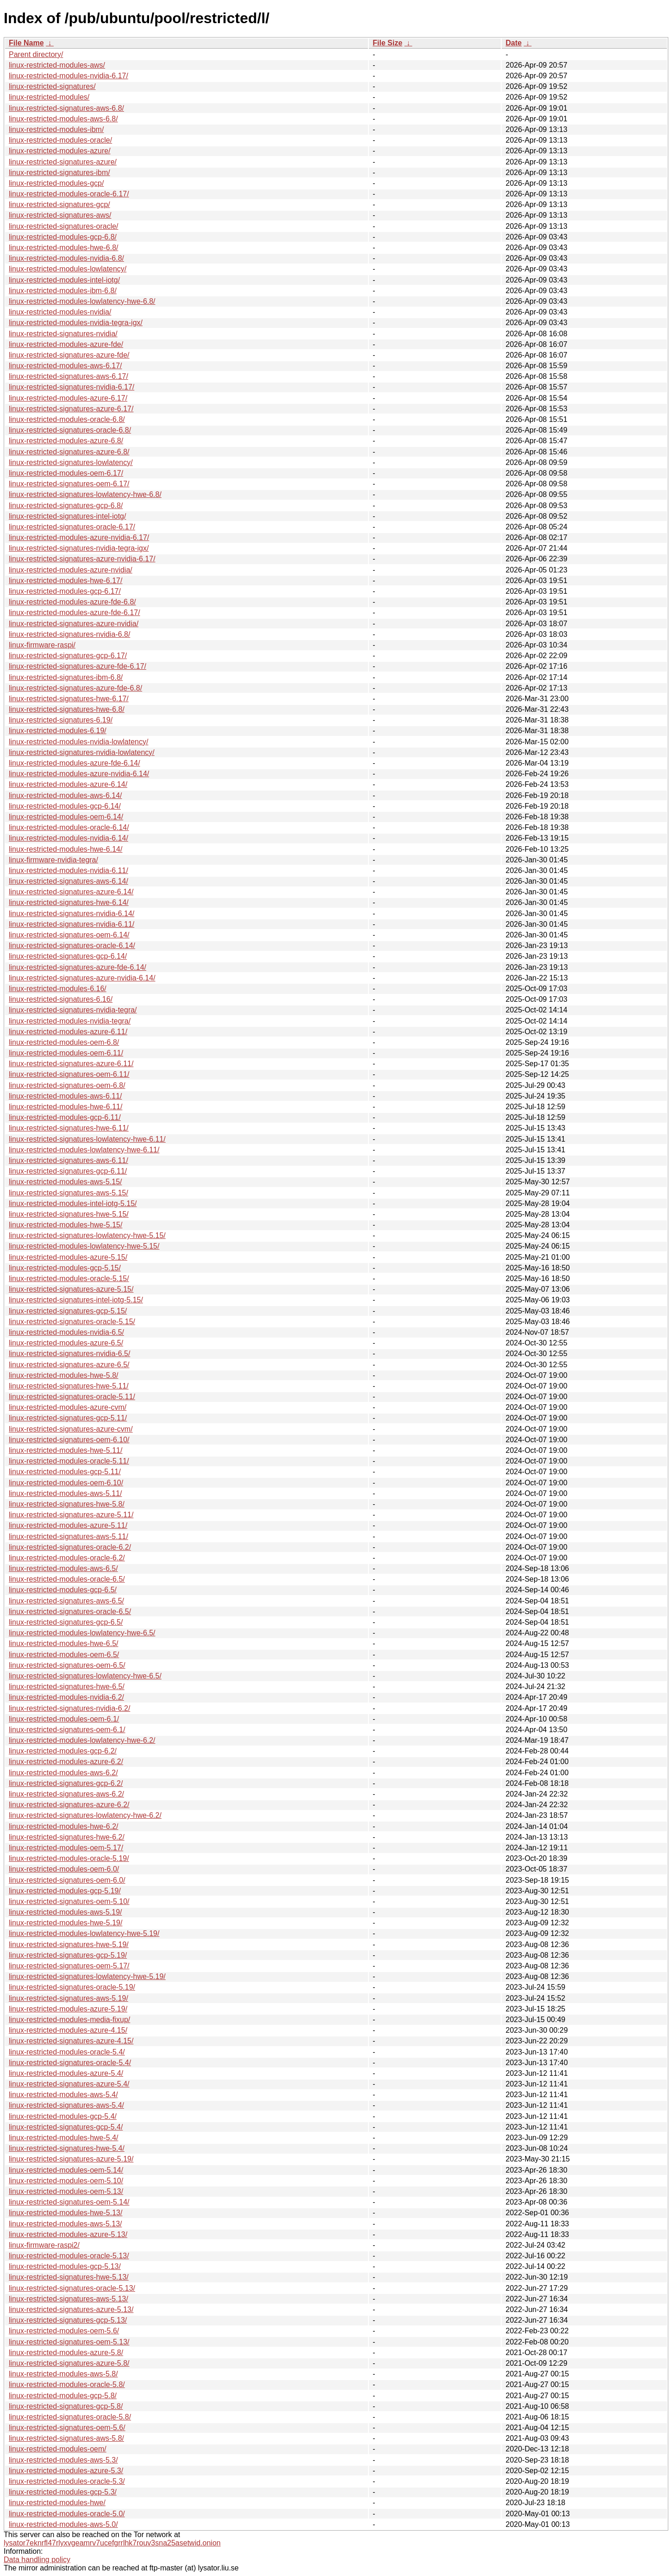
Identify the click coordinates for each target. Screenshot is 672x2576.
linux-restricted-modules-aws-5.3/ (63, 2460)
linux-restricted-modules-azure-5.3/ (66, 2471)
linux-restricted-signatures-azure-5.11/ (71, 1515)
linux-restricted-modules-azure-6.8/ (66, 441)
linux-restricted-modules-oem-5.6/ (64, 2331)
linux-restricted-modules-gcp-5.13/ (65, 2266)
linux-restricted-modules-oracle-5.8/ (67, 2384)
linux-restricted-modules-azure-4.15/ (68, 2030)
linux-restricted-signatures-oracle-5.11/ (72, 1397)
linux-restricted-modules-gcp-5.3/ (63, 2492)
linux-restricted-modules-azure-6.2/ (66, 1762)
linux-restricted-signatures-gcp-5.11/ (68, 1418)
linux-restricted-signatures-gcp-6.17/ (68, 656)
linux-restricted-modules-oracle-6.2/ (67, 1558)
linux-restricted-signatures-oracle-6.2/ (70, 1547)
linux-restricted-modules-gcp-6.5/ (63, 1590)
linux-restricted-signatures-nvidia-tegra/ (73, 1010)
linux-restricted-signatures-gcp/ (59, 204)
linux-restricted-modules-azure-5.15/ (68, 1257)
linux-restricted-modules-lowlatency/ (67, 269)
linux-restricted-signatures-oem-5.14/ (69, 2202)
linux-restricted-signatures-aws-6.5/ (66, 1601)
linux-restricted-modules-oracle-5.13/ (69, 2256)
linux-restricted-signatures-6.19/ (60, 720)
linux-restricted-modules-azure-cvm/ (67, 1407)
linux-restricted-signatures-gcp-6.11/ (68, 1171)
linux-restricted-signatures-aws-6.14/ (68, 881)
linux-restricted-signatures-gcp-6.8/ (66, 505)
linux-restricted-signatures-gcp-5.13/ (68, 2320)
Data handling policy (37, 2559)
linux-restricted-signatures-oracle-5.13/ (72, 2288)
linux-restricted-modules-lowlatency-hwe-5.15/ (84, 1246)
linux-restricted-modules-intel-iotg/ (64, 280)
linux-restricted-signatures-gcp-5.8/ (66, 2406)
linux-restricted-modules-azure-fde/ (66, 344)
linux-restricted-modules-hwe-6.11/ (65, 1107)
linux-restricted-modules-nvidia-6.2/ (66, 1697)
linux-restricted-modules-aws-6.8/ (63, 119)
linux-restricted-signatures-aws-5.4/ (66, 2105)
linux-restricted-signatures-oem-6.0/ (67, 1880)
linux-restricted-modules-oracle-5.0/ (67, 2514)
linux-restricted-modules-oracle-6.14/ (69, 827)
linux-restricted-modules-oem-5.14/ (66, 2170)
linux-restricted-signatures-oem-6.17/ (69, 484)
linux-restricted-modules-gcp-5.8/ (63, 2396)
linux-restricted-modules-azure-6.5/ (66, 1343)
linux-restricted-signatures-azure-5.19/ (71, 2159)
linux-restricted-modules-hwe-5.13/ (65, 2213)
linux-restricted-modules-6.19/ (57, 731)
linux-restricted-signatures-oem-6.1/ (67, 1730)
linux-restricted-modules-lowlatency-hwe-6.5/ (82, 1633)
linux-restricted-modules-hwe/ (57, 2503)
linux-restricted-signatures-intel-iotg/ (67, 516)
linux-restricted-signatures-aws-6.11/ (68, 1160)
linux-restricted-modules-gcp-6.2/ (63, 1751)
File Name (26, 43)
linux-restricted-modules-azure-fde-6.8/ (72, 602)
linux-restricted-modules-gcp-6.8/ (63, 237)
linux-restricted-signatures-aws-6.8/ (66, 108)
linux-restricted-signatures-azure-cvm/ (71, 1429)
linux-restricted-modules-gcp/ (56, 183)
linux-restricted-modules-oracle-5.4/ (67, 2052)
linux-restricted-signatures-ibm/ (59, 172)
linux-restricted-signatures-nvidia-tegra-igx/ (79, 548)
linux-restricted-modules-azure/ (60, 151)
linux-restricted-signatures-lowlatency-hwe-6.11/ (87, 1139)
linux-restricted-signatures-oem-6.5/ (67, 1665)
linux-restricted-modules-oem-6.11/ (66, 1053)
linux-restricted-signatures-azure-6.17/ (71, 409)
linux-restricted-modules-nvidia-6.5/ (66, 1332)
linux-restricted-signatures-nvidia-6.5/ (69, 1353)
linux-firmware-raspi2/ (44, 2245)
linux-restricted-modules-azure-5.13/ (68, 2234)
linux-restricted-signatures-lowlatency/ (71, 462)
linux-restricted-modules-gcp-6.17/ (65, 591)
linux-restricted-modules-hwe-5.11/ (65, 1450)
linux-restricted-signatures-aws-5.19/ (68, 1998)
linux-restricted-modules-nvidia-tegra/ (70, 1021)
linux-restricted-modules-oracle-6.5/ (67, 1579)
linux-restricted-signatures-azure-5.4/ (69, 2084)
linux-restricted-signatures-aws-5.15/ (68, 1193)
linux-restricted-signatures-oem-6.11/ (69, 1074)
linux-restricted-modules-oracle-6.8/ (67, 419)
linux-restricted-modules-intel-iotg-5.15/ (73, 1203)
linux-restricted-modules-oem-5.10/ (66, 2181)
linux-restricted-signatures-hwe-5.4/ (66, 2148)
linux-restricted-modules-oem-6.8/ (64, 1042)
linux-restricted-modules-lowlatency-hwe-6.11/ (84, 1150)
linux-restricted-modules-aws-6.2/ (63, 1773)
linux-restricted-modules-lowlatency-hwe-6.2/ (82, 1740)
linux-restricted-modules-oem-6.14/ (66, 817)
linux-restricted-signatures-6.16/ (60, 999)
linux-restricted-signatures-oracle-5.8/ (70, 2417)
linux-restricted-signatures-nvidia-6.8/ (69, 634)
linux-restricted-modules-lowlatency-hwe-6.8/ (82, 301)
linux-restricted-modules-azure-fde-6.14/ (74, 763)
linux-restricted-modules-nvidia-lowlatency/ (78, 742)
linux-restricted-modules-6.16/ (57, 989)
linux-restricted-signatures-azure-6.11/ (71, 1064)
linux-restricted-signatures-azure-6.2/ (69, 1805)
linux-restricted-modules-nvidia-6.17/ (68, 76)
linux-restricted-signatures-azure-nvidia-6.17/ (82, 559)
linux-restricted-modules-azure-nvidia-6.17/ (79, 537)
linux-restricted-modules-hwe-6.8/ (63, 247)
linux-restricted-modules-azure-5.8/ (66, 2352)
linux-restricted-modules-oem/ (57, 2449)
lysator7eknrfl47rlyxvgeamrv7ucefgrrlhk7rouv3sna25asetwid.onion (112, 2543)
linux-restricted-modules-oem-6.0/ (64, 1869)
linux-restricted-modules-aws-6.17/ (65, 366)
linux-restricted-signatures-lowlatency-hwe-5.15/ (87, 1235)
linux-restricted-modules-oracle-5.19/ (69, 1858)
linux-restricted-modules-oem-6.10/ (66, 1483)
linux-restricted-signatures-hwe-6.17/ (69, 699)
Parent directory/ (36, 54)
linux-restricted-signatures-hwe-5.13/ (69, 2277)
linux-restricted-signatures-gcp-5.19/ (68, 1955)
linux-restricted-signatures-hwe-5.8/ (66, 1504)
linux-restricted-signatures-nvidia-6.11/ (71, 924)
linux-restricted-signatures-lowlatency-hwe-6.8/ (85, 494)
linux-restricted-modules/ (49, 97)
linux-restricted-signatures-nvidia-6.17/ (71, 387)
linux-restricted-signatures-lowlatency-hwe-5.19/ (87, 1976)
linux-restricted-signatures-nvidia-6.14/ (71, 913)
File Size (387, 43)
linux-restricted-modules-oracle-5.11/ (69, 1461)
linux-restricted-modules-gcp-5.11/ (65, 1472)
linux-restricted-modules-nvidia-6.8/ (66, 258)
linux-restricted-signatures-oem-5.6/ (67, 2427)
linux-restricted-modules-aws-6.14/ (65, 795)
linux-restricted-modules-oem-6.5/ (64, 1655)
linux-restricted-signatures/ (52, 86)
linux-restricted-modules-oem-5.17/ (66, 1848)
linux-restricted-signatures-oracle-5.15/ (72, 1322)
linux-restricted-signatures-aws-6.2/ (66, 1794)
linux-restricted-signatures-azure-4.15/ (71, 2041)
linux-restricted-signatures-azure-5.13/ (71, 2309)
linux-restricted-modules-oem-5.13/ (66, 2191)
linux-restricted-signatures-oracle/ (63, 226)
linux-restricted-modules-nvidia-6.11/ (68, 870)
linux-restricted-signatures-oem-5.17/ (69, 1966)
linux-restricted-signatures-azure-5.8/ (69, 2363)
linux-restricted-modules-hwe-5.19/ (65, 1923)
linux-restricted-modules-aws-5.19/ (65, 1912)
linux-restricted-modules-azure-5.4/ (66, 2073)
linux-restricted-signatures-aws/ (60, 215)
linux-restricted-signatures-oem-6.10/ (69, 1440)
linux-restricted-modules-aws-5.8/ (63, 2374)
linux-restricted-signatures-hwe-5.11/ (69, 1386)
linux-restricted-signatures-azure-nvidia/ (73, 624)
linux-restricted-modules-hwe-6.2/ (63, 1826)
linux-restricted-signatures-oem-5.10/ (69, 1901)
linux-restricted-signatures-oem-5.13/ (69, 2342)
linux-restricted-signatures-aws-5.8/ (66, 2438)
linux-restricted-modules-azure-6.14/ (68, 784)
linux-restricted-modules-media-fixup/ (69, 2019)
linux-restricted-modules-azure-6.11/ (68, 1032)
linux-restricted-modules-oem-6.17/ (66, 473)
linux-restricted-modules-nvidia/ (60, 312)
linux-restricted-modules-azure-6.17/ (68, 398)
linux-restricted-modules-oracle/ (60, 140)
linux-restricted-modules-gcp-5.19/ (65, 1891)
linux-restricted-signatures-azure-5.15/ (71, 1289)
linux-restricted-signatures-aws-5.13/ (68, 2299)
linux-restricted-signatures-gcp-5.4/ (66, 2127)
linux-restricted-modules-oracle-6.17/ (69, 194)
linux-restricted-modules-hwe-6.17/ (65, 580)
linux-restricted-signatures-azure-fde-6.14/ (77, 967)
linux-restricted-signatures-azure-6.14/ (71, 892)
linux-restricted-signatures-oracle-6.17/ (72, 527)
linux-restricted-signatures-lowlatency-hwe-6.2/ (85, 1815)
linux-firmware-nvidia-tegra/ (53, 860)
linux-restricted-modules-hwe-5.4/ (63, 2138)
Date (513, 43)
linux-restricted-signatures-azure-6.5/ (69, 1365)
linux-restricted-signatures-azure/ (63, 162)
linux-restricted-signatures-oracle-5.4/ (70, 2063)
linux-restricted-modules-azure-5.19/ (68, 2009)
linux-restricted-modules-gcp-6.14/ (65, 806)
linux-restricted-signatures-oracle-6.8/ (70, 430)
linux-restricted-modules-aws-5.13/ (65, 2224)
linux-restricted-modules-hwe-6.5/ (63, 1643)
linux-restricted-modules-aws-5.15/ (65, 1182)
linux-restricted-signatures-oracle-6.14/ (72, 945)
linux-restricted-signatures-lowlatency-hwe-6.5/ (85, 1676)
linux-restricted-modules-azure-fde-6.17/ (74, 612)
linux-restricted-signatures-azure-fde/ (69, 355)
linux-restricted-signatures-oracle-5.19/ (72, 1987)
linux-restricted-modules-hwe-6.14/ (65, 849)
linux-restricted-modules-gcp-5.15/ (65, 1268)
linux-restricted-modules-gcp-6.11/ (65, 1117)
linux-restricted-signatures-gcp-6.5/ (66, 1622)
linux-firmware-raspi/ (42, 645)
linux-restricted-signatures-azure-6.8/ (69, 452)
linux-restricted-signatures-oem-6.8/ (67, 1085)
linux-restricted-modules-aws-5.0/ (63, 2524)
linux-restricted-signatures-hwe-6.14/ (69, 902)
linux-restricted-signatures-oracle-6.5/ (70, 1611)
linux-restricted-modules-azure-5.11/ (68, 1525)
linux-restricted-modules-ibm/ (56, 129)
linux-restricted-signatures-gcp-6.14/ (68, 956)
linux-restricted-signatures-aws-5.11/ (68, 1536)
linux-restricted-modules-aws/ (57, 65)
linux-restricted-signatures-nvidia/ (63, 334)
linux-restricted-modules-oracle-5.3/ (67, 2481)
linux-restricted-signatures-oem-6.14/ (69, 935)
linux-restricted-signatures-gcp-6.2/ (66, 1783)
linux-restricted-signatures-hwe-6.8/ (66, 709)
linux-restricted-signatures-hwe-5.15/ (69, 1214)
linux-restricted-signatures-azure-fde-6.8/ (75, 688)
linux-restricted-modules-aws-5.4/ (63, 2094)
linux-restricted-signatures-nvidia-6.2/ (69, 1708)
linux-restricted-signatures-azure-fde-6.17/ (77, 666)
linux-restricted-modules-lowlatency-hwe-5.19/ (84, 1933)
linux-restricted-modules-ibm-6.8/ (63, 291)
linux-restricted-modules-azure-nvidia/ (70, 570)
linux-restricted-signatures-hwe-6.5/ (66, 1686)
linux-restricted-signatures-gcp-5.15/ (68, 1311)
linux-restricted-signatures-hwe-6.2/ (66, 1837)
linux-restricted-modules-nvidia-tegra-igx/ (76, 323)
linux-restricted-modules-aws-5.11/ (65, 1493)
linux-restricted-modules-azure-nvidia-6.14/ (79, 774)
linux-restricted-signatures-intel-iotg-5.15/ (76, 1300)
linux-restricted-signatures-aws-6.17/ (68, 376)
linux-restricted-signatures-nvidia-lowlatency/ (82, 752)
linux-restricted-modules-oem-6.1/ (64, 1719)
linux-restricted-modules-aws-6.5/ (63, 1568)
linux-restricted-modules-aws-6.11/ (65, 1096)
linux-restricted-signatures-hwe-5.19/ (69, 1944)
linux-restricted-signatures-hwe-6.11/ (69, 1128)
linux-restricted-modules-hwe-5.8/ (63, 1375)
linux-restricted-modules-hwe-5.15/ (65, 1225)
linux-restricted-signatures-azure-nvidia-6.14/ (82, 978)
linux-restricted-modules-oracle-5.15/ (69, 1278)
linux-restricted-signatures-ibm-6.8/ (66, 677)
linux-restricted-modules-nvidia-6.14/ (68, 838)
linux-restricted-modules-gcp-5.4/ (63, 2116)
